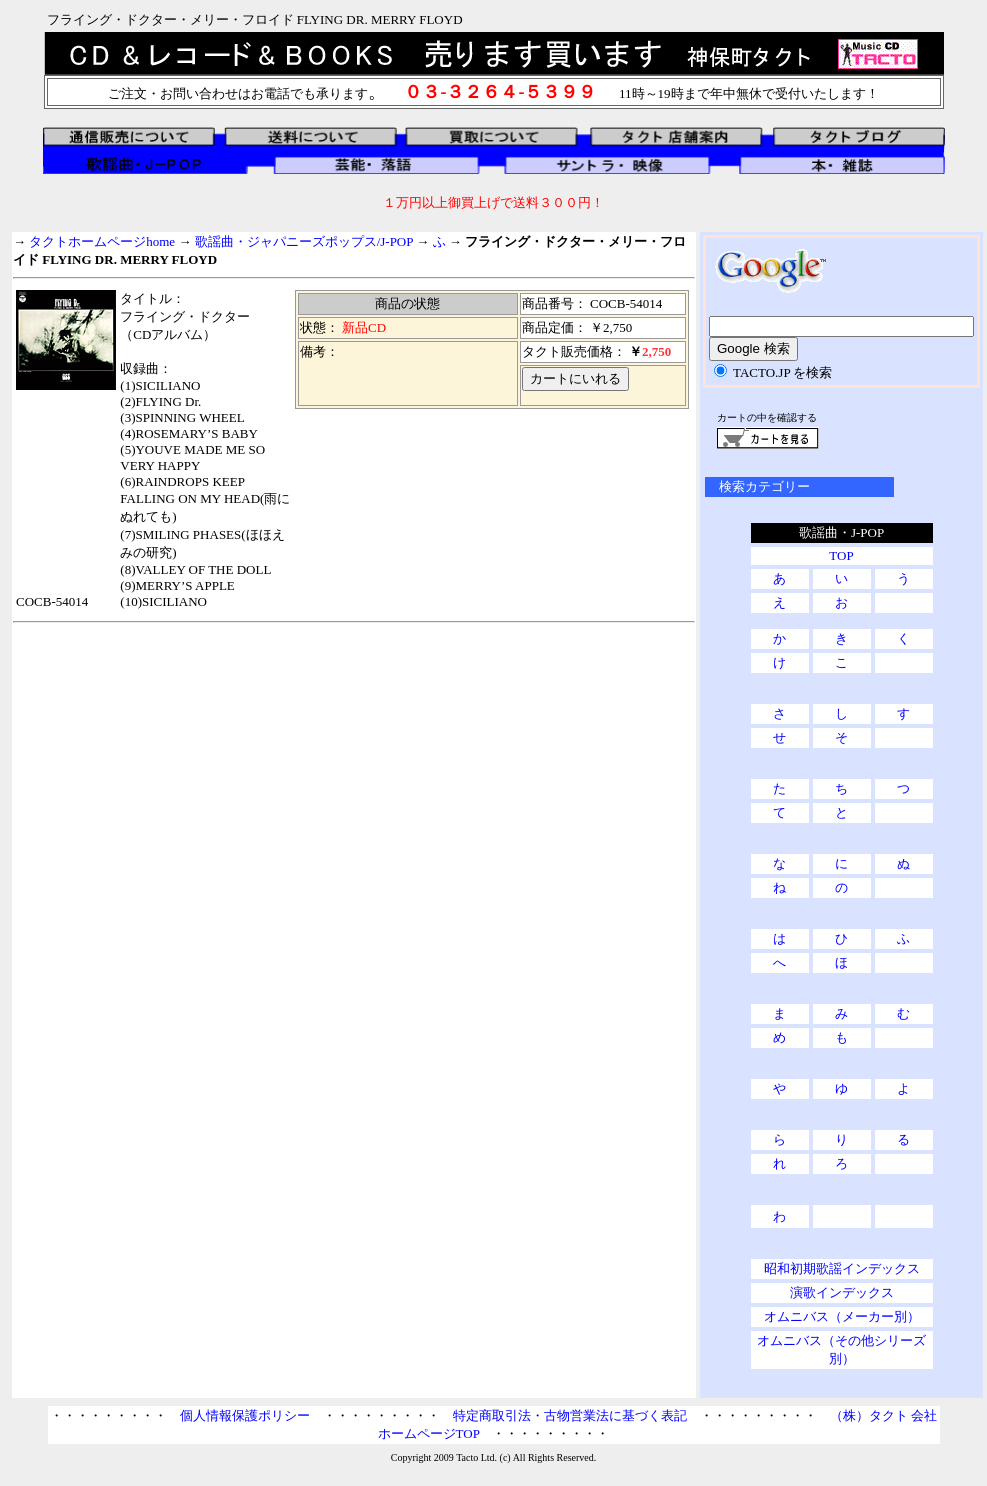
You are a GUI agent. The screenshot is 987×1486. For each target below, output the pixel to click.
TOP (841, 555)
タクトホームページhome (102, 241)
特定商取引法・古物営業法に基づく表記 (570, 1415)
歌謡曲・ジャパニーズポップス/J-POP (304, 241)
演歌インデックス (842, 1292)
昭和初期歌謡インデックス (842, 1268)
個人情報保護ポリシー (245, 1415)
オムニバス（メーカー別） (842, 1316)
